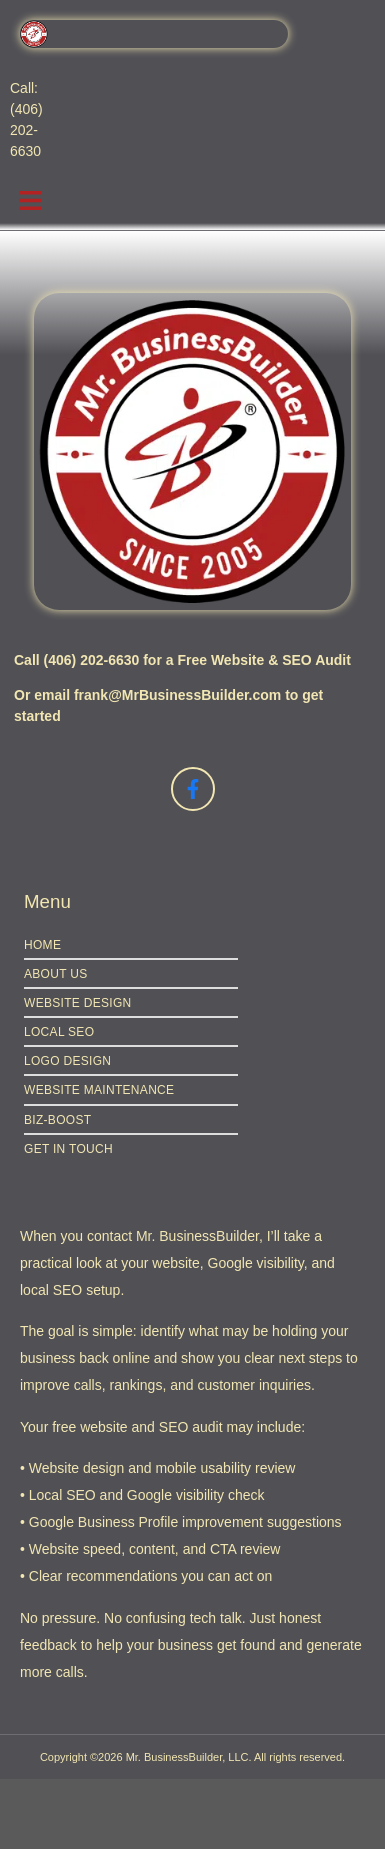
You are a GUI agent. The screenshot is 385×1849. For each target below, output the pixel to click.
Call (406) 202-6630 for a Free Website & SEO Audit (182, 660)
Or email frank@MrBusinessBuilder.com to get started (168, 705)
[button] (30, 201)
